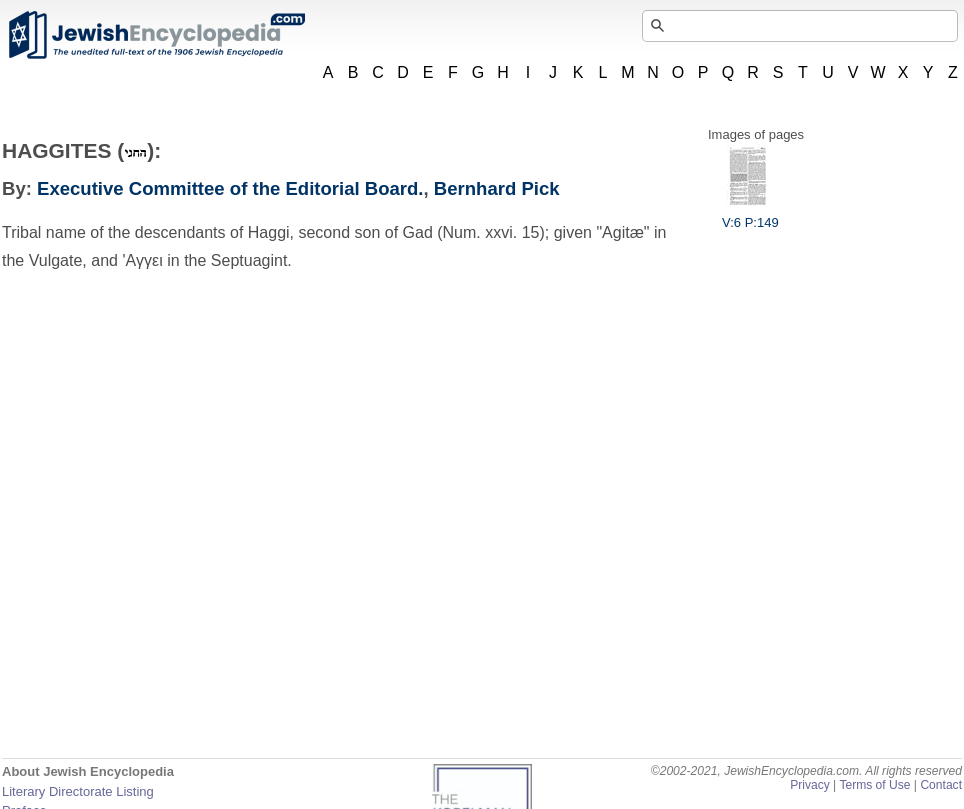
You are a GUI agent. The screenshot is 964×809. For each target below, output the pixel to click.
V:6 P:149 (750, 215)
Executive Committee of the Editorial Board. (230, 188)
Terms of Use (874, 785)
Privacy (810, 785)
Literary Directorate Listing (78, 791)
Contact (941, 785)
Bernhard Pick (497, 188)
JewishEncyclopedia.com (156, 35)
